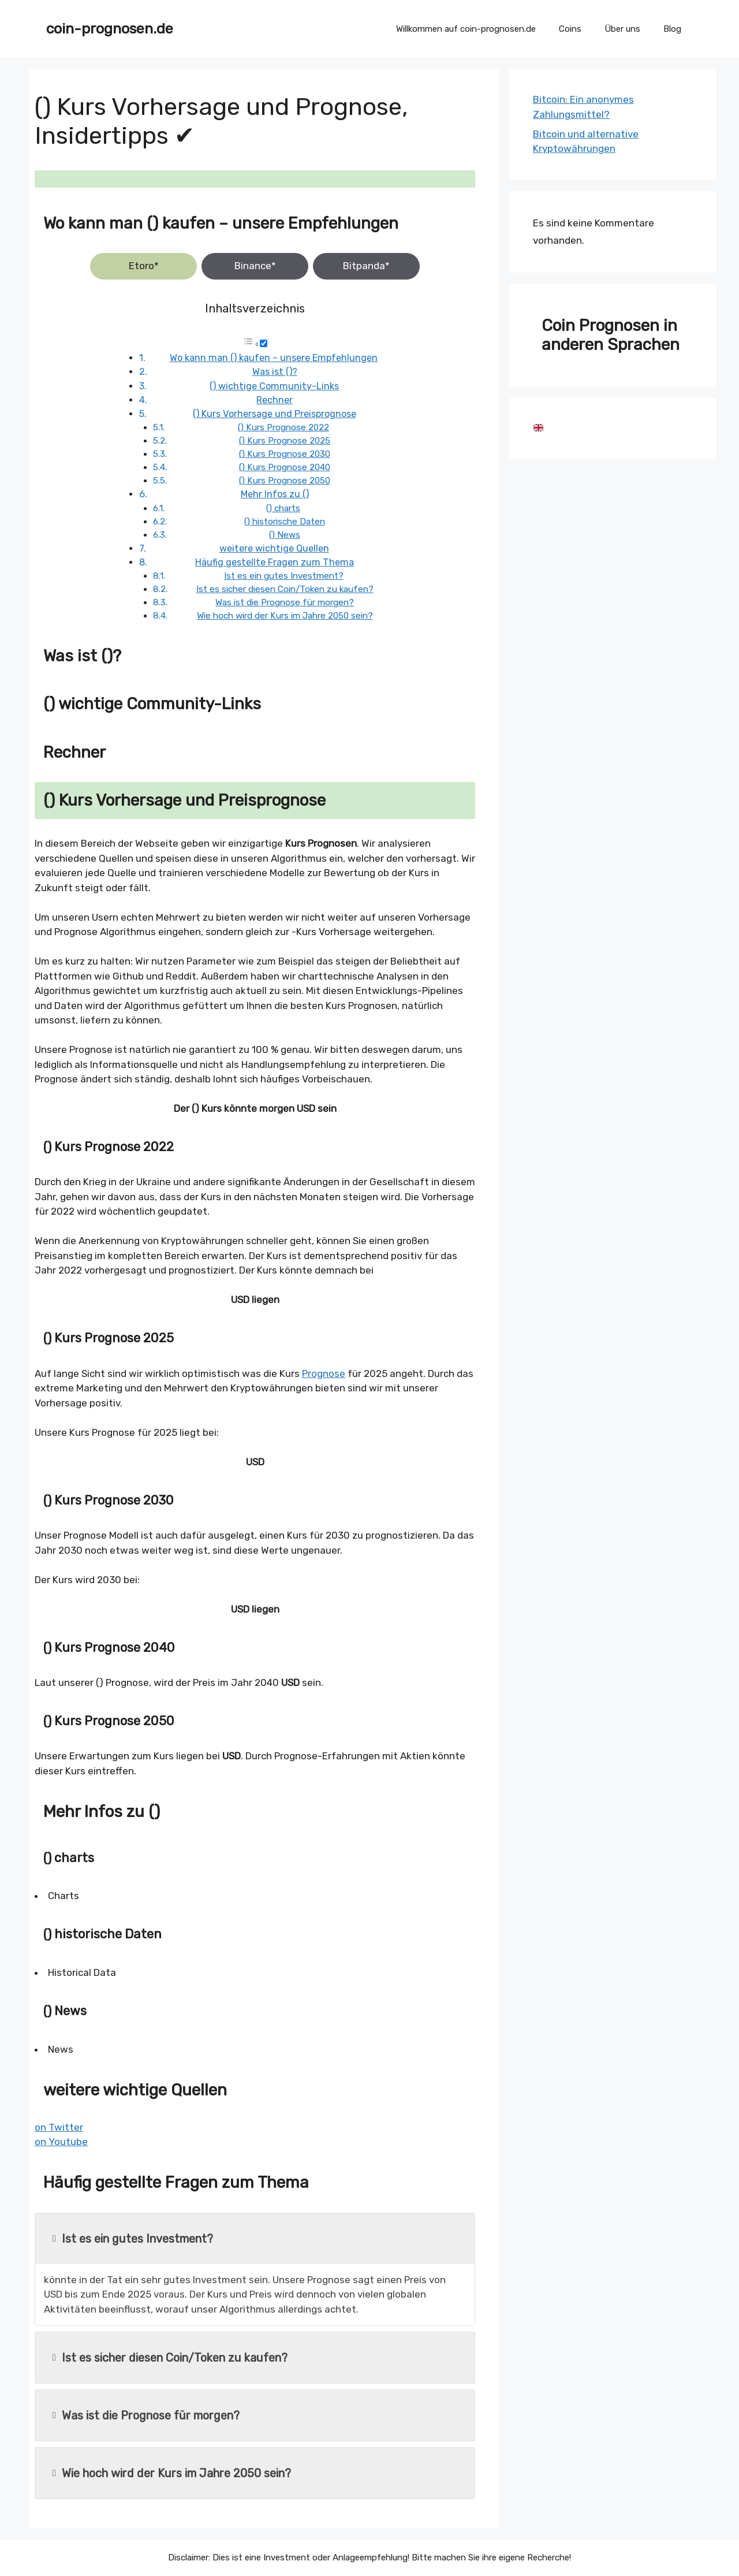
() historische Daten (284, 521)
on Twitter (59, 2127)
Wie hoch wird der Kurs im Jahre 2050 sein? (285, 616)
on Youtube (61, 2141)
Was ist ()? (274, 371)
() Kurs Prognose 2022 (283, 427)
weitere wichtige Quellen (274, 548)
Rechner (274, 399)
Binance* (255, 265)
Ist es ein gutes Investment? (284, 576)
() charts (283, 508)
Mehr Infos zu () (275, 494)
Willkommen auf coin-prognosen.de (466, 29)
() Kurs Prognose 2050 (284, 480)
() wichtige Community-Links (274, 386)
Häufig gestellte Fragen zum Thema (274, 562)
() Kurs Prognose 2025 (284, 440)
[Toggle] (263, 343)
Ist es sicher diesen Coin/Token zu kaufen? (285, 589)
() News (284, 535)
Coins (570, 29)
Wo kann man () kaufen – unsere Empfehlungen (274, 357)
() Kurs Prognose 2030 (284, 454)
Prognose (323, 1373)
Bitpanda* (366, 265)
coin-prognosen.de (109, 28)
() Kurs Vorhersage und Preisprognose (274, 413)
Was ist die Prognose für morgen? (284, 602)
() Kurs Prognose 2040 (284, 467)
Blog (672, 29)
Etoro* (144, 265)
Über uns (622, 29)
